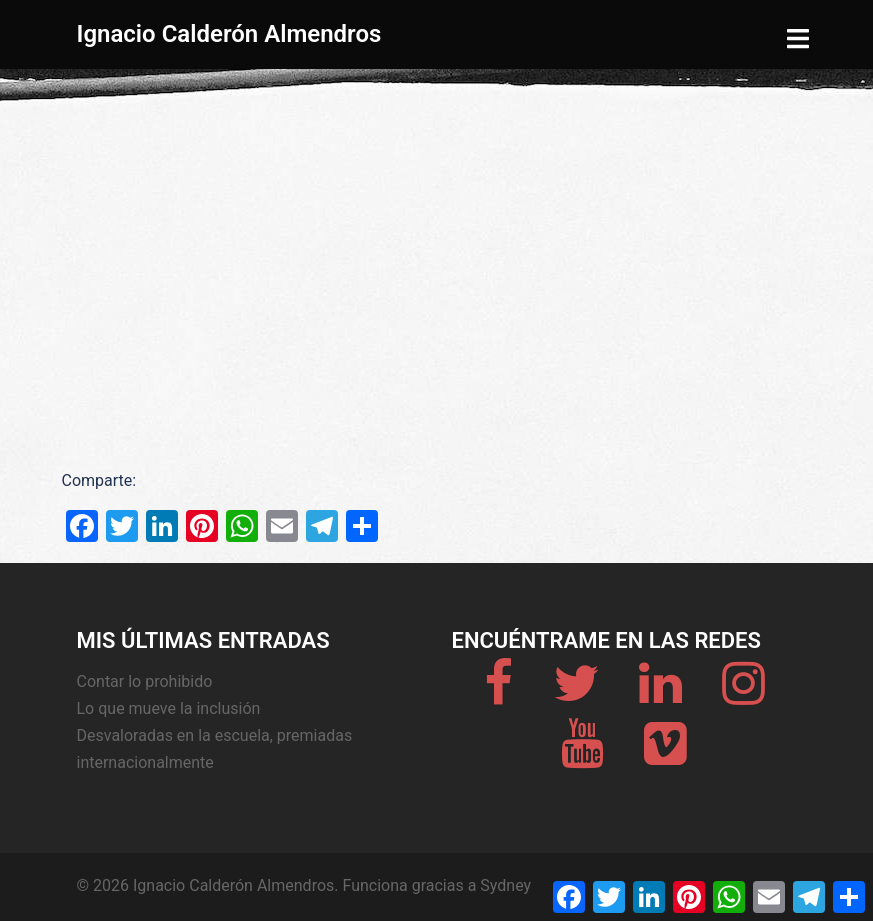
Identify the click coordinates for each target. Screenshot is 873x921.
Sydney (505, 885)
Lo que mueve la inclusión (169, 708)
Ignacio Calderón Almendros (229, 34)
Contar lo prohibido (145, 681)
